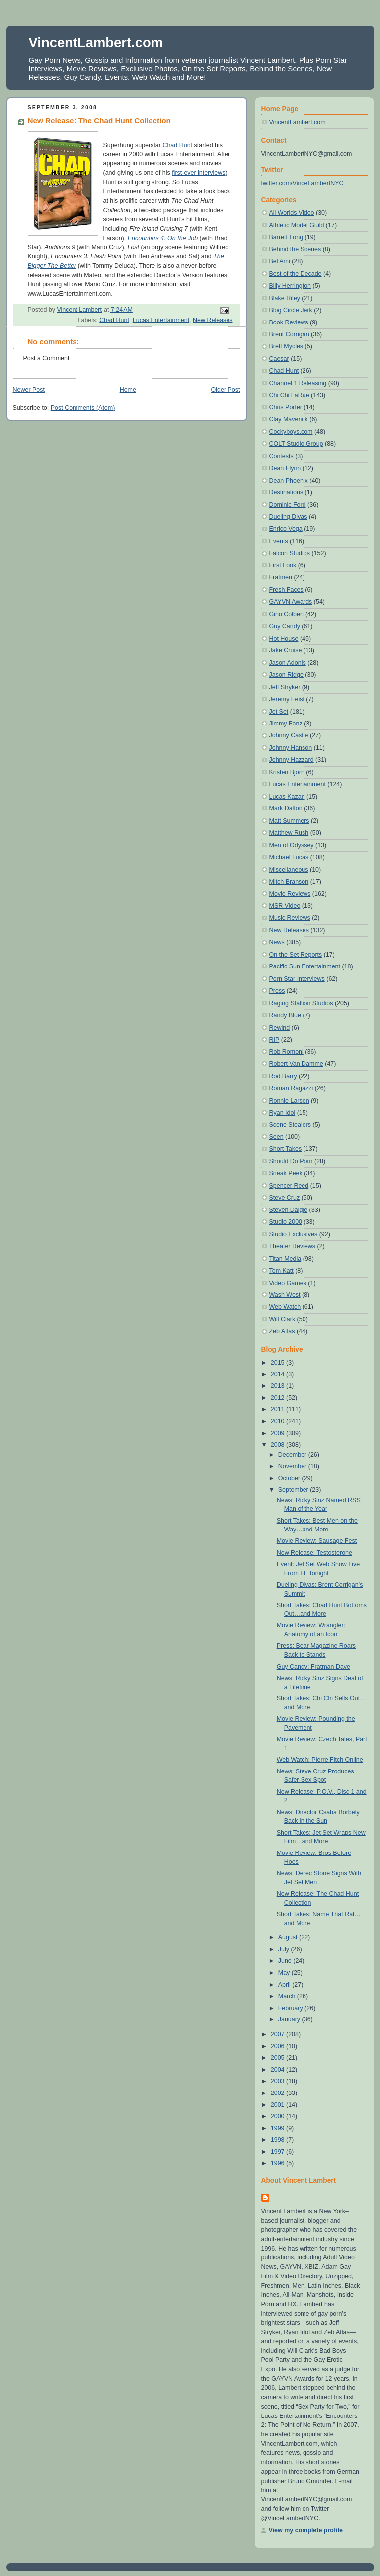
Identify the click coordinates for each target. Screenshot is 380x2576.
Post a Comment (46, 358)
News (277, 942)
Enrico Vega (286, 528)
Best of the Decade (295, 273)
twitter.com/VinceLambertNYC (302, 183)
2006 (278, 2046)
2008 (278, 1444)
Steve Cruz (284, 1197)
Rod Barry (283, 1076)
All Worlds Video (291, 212)
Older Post (225, 389)
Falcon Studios (289, 553)
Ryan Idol (282, 1112)
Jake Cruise (285, 650)
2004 (278, 2069)
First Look (283, 565)
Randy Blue (285, 1015)
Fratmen (280, 577)
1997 (278, 2151)
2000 (278, 2116)
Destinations (286, 492)
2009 (278, 1433)
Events (278, 541)
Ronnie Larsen (289, 1100)
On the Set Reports (295, 954)
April (285, 1984)
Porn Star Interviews (297, 978)
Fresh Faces (286, 589)
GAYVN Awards (290, 601)
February (291, 2008)
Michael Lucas (289, 857)
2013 (278, 1385)
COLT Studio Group (296, 443)
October (290, 1478)
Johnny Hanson (290, 747)
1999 (278, 2128)
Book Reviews (288, 322)
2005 (278, 2057)
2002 (278, 2093)
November (293, 1466)
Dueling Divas (288, 516)
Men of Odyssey (291, 845)
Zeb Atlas (282, 1331)
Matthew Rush (289, 832)
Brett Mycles (286, 346)
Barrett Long (286, 237)
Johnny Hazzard (291, 759)
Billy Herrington (290, 285)
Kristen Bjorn (286, 772)
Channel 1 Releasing (298, 383)
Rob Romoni (286, 1051)
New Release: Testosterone (314, 1552)
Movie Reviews (290, 893)
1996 (278, 2163)
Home (128, 389)
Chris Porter (286, 407)
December (293, 1454)
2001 (278, 2104)
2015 (278, 1362)
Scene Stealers (290, 1124)
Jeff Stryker (285, 687)
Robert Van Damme (296, 1063)
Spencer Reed (289, 1185)
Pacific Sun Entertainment (304, 966)
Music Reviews (289, 917)
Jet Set (279, 711)
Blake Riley (284, 298)
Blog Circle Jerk (290, 310)
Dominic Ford (287, 504)
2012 (278, 1397)
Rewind (279, 1027)
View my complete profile (306, 2530)
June (286, 1960)
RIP (274, 1039)
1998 (278, 2139)
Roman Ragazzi (291, 1088)
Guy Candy (284, 626)
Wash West (285, 1294)
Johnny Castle (288, 735)
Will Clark (282, 1319)
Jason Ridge (286, 674)
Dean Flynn (285, 468)
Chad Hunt (177, 145)
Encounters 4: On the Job (163, 238)
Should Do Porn (291, 1161)
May (285, 1972)
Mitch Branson (289, 881)
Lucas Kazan (287, 796)
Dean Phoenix (288, 480)
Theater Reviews (292, 1246)
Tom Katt (281, 1270)
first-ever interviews (198, 172)
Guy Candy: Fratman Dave (313, 1666)
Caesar (279, 358)
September (294, 1489)
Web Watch (285, 1306)
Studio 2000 (286, 1221)
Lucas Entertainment (161, 320)
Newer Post (29, 389)
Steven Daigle (288, 1210)
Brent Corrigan (289, 334)
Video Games (287, 1283)
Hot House (284, 638)
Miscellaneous (288, 869)
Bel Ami (279, 261)
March (287, 1996)
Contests (281, 456)
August (288, 1937)
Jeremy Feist (286, 699)
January (290, 2019)
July (284, 1949)
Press (277, 990)
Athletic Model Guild (296, 225)
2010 (278, 1421)
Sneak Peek (286, 1173)
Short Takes (285, 1148)
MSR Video (285, 905)
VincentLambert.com (96, 42)
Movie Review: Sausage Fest (317, 1540)
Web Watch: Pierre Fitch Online (320, 1759)
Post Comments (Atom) (83, 407)
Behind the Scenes (295, 249)
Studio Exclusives (293, 1234)
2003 (278, 2081)
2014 (278, 1374)
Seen (276, 1136)
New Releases (212, 320)
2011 (278, 1409)
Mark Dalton (286, 808)
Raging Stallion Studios (301, 1003)
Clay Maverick (288, 419)
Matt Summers (289, 820)
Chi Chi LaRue (289, 395)
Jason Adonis (287, 662)
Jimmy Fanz (286, 723)
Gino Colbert (286, 614)
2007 (278, 2034)
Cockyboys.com (291, 431)
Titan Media (285, 1258)
